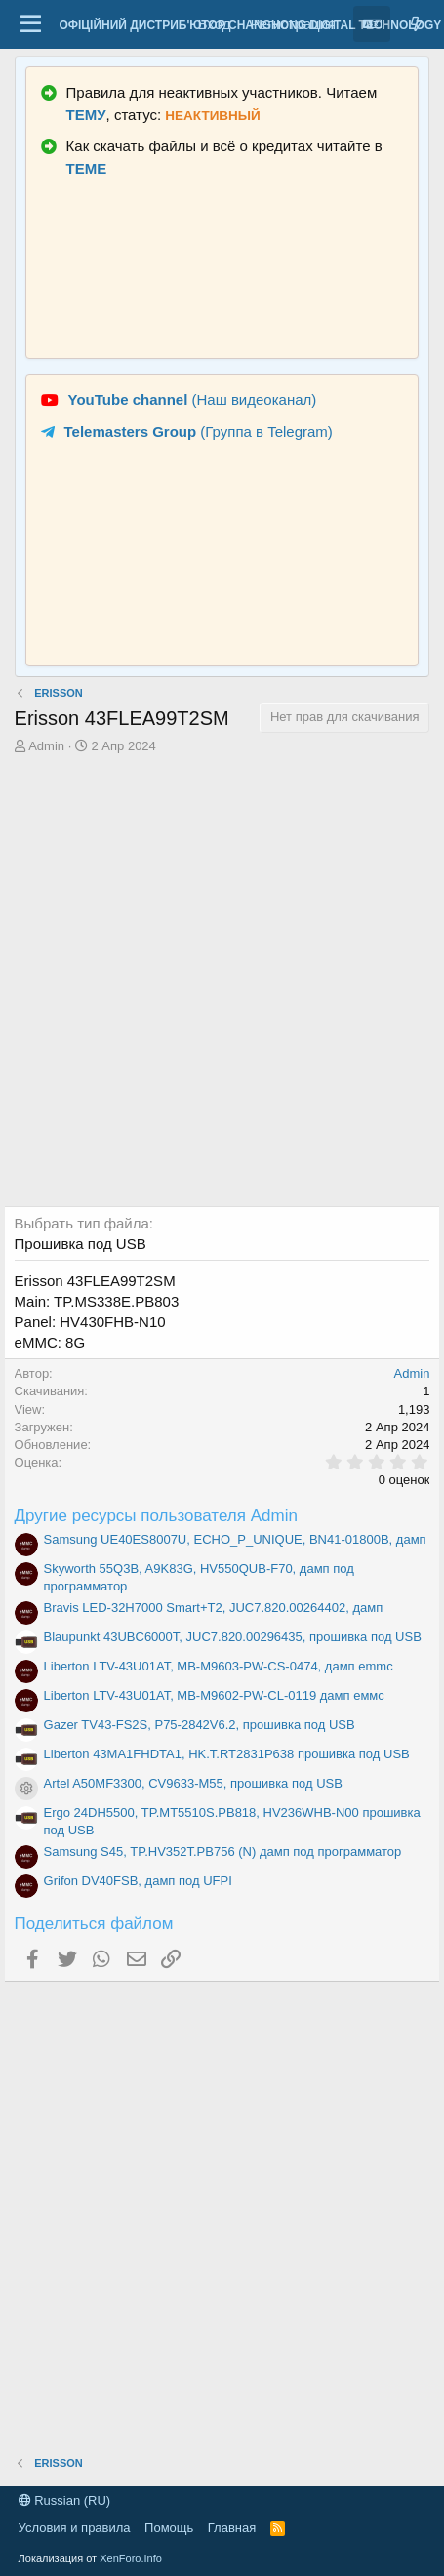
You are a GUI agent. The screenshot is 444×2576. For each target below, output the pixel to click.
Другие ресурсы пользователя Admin (156, 1516)
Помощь (168, 2527)
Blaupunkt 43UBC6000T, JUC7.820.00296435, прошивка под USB (233, 1637)
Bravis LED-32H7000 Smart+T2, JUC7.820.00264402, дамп (213, 1607)
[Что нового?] (416, 24)
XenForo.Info (131, 2558)
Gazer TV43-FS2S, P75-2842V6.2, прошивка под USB (199, 1724)
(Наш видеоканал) (192, 399)
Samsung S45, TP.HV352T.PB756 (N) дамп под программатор (223, 1851)
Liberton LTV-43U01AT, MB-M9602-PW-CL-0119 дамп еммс (214, 1695)
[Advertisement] (222, 984)
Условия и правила (75, 2527)
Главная (232, 2527)
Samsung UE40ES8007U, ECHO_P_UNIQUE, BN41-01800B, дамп (235, 1539)
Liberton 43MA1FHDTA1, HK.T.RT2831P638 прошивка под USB (227, 1754)
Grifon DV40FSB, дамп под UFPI (138, 1880)
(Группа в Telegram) (198, 431)
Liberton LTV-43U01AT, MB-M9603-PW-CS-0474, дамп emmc (218, 1666)
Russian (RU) (65, 2500)
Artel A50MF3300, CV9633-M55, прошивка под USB (193, 1783)
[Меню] (32, 24)
